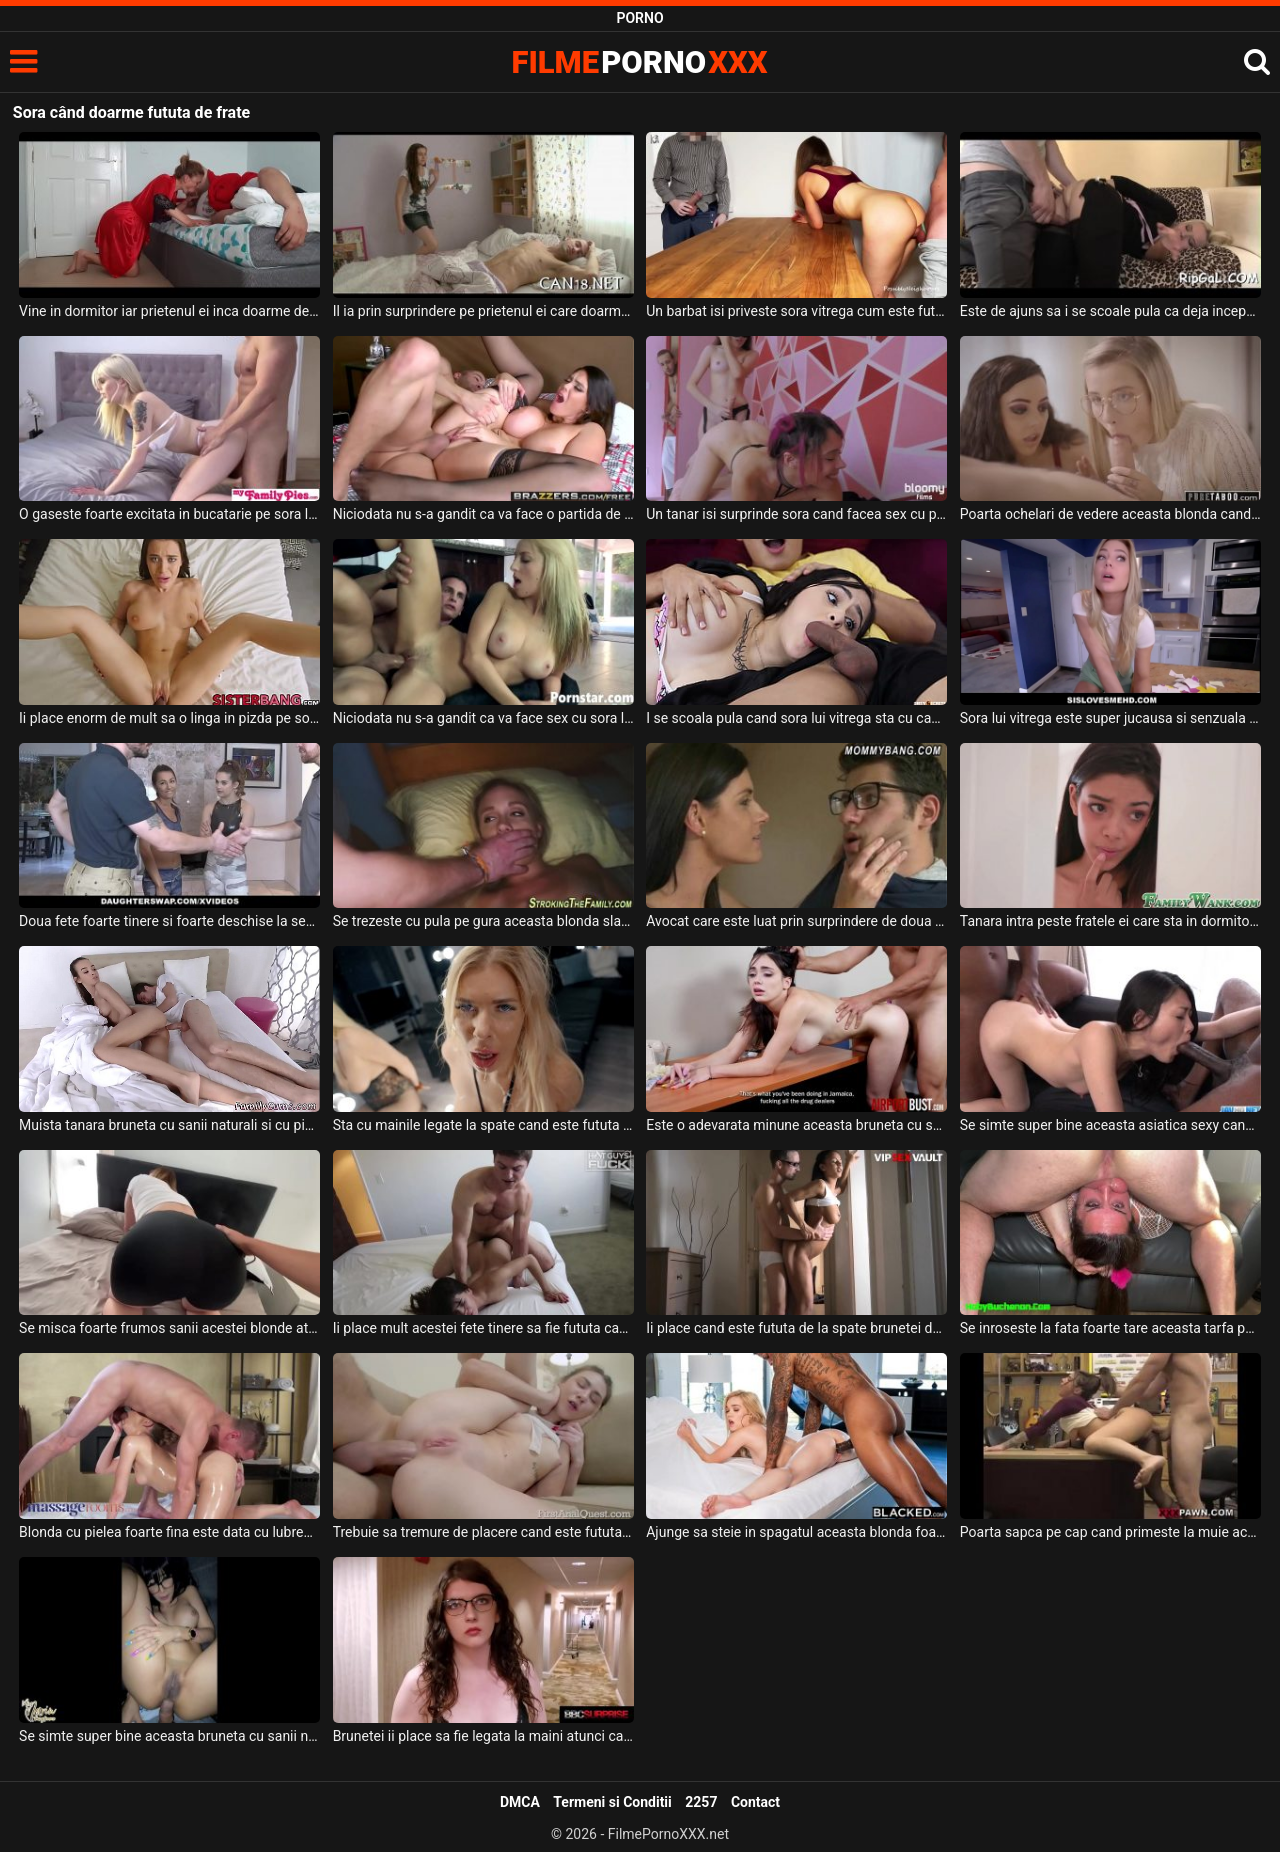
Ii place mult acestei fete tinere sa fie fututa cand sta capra (483, 1328)
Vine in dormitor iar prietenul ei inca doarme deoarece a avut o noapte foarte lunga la (169, 311)
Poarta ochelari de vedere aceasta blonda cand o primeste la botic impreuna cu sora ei (1110, 514)
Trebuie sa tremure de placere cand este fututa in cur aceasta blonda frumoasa (483, 1532)
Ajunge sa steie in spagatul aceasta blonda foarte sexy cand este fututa (796, 1532)
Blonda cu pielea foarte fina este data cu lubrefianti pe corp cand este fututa (169, 1532)
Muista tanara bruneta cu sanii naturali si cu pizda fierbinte (169, 1125)
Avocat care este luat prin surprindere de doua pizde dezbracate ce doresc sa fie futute (796, 921)
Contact (755, 1802)
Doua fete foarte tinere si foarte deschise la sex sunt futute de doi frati (169, 921)
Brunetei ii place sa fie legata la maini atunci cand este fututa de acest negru (483, 1736)
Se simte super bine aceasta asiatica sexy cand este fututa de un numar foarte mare (1110, 1125)
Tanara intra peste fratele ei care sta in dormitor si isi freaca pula (1110, 921)
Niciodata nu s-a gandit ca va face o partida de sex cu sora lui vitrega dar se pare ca (483, 514)
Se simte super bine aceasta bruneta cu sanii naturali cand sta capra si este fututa (169, 1736)
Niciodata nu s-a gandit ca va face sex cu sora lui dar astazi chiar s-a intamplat (483, 718)
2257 (701, 1802)
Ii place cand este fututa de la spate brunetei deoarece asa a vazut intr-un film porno (796, 1328)
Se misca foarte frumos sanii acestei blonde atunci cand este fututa (169, 1328)
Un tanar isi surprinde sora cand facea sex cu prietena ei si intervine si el (796, 514)
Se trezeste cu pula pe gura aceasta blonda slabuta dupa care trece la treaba (483, 921)
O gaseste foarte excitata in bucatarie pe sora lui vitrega (169, 514)
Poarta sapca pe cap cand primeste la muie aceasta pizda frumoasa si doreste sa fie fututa (1110, 1532)
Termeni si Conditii (612, 1802)
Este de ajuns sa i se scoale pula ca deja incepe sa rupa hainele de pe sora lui (1110, 311)
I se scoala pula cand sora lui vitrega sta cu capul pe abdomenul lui (796, 718)
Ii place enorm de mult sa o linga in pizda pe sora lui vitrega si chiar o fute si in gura (169, 718)
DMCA (520, 1802)
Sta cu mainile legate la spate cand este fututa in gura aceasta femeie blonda (483, 1125)
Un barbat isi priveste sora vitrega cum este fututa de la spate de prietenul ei (796, 311)
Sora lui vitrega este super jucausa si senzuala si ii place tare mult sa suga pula (1110, 718)
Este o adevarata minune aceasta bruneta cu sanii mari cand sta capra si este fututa (796, 1125)
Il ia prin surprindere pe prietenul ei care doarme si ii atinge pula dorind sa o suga (483, 311)
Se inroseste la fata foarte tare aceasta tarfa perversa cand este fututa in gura (1110, 1328)
